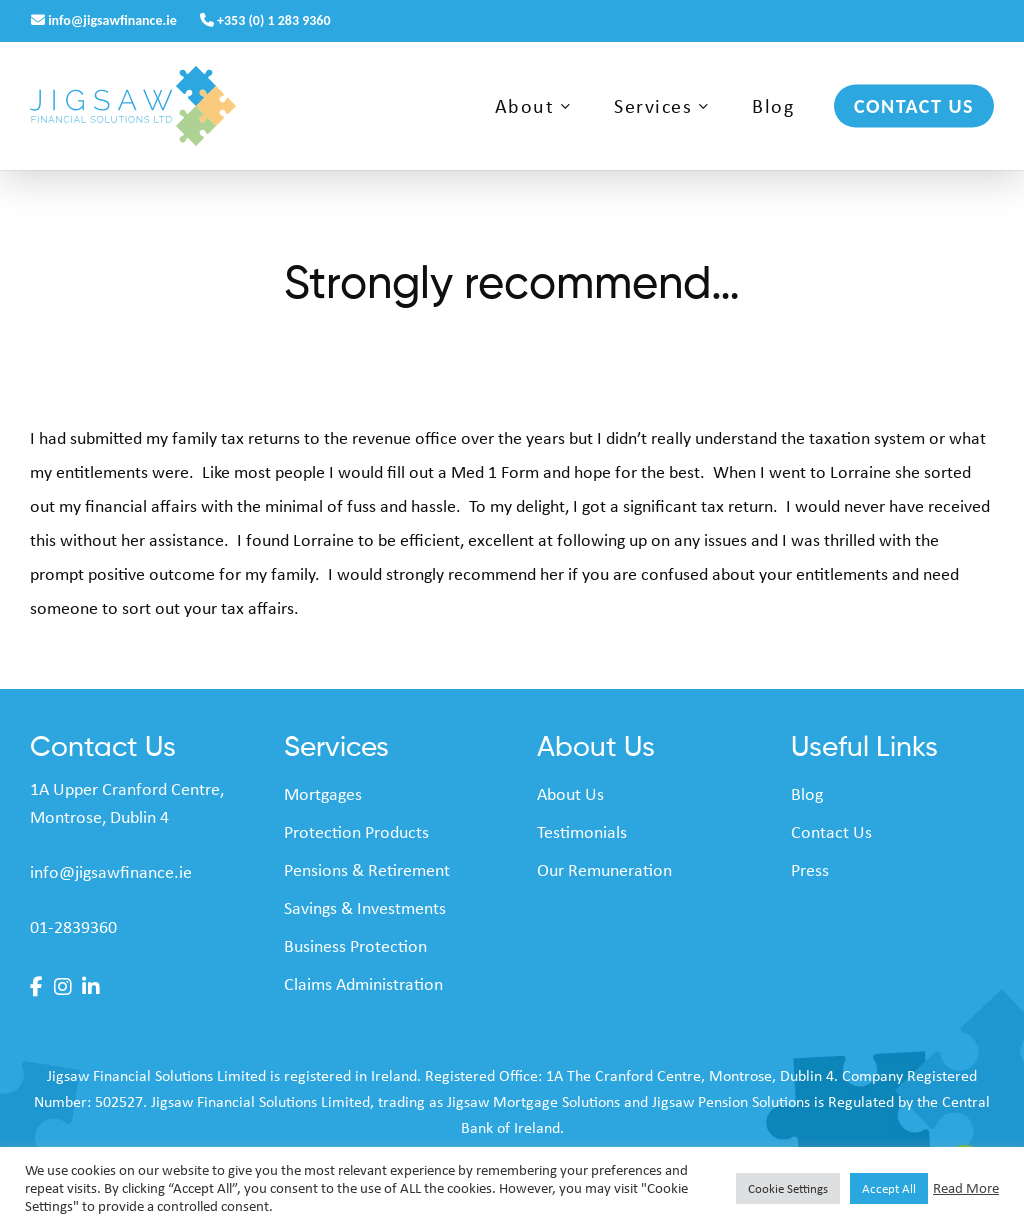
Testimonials (582, 832)
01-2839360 (73, 927)
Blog (807, 794)
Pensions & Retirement (367, 870)
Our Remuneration (604, 870)
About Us (570, 794)
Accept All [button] (889, 1188)
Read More (966, 1188)
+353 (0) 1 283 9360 (265, 20)
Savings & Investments (365, 908)
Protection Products (356, 832)
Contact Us (831, 832)
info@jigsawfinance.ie (105, 20)
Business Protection (355, 946)
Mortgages (323, 794)
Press (810, 870)
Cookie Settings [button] (788, 1188)
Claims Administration (363, 984)
